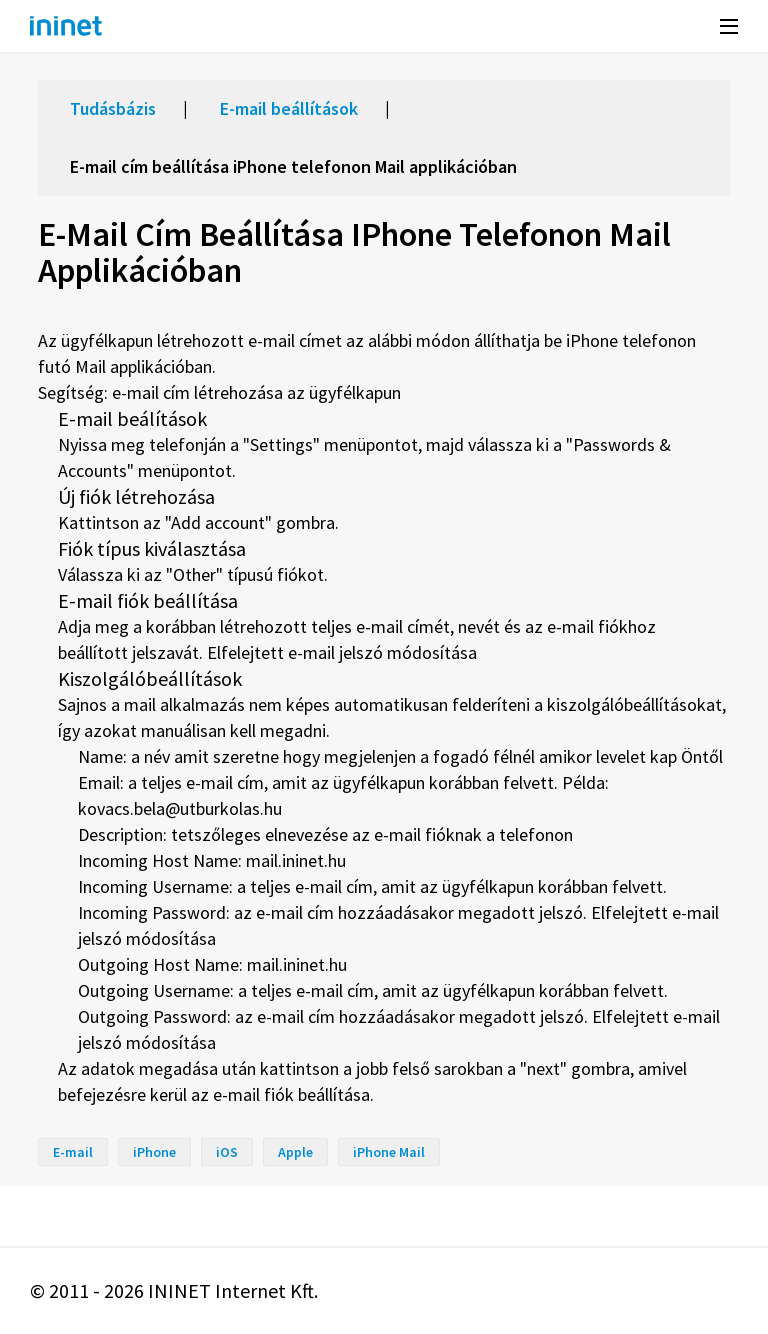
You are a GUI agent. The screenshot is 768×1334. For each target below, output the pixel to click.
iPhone (154, 1152)
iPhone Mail (389, 1152)
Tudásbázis (113, 108)
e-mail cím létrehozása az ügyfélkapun (256, 392)
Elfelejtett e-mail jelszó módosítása (342, 652)
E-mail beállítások (289, 108)
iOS (227, 1152)
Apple (295, 1152)
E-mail (73, 1152)
